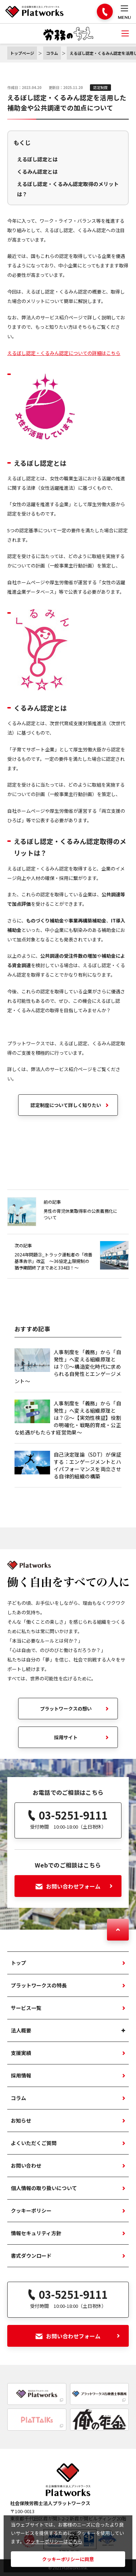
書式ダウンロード (31, 2255)
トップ (18, 1962)
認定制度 (100, 87)
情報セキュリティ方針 (36, 2233)
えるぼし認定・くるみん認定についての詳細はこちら (63, 353)
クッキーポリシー (31, 2210)
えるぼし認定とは (37, 159)
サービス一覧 (26, 2007)
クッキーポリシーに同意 (68, 2559)
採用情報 (21, 2075)
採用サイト (66, 1737)
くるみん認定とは (37, 171)
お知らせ (21, 2120)
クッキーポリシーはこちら (54, 2541)
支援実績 (21, 2052)
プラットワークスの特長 (39, 1985)
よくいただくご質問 (34, 2143)
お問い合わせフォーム (74, 1886)
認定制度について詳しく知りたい (65, 1105)
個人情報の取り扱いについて (44, 2188)
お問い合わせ (26, 2165)
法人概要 (21, 2030)
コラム (18, 2097)
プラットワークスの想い (66, 1708)
